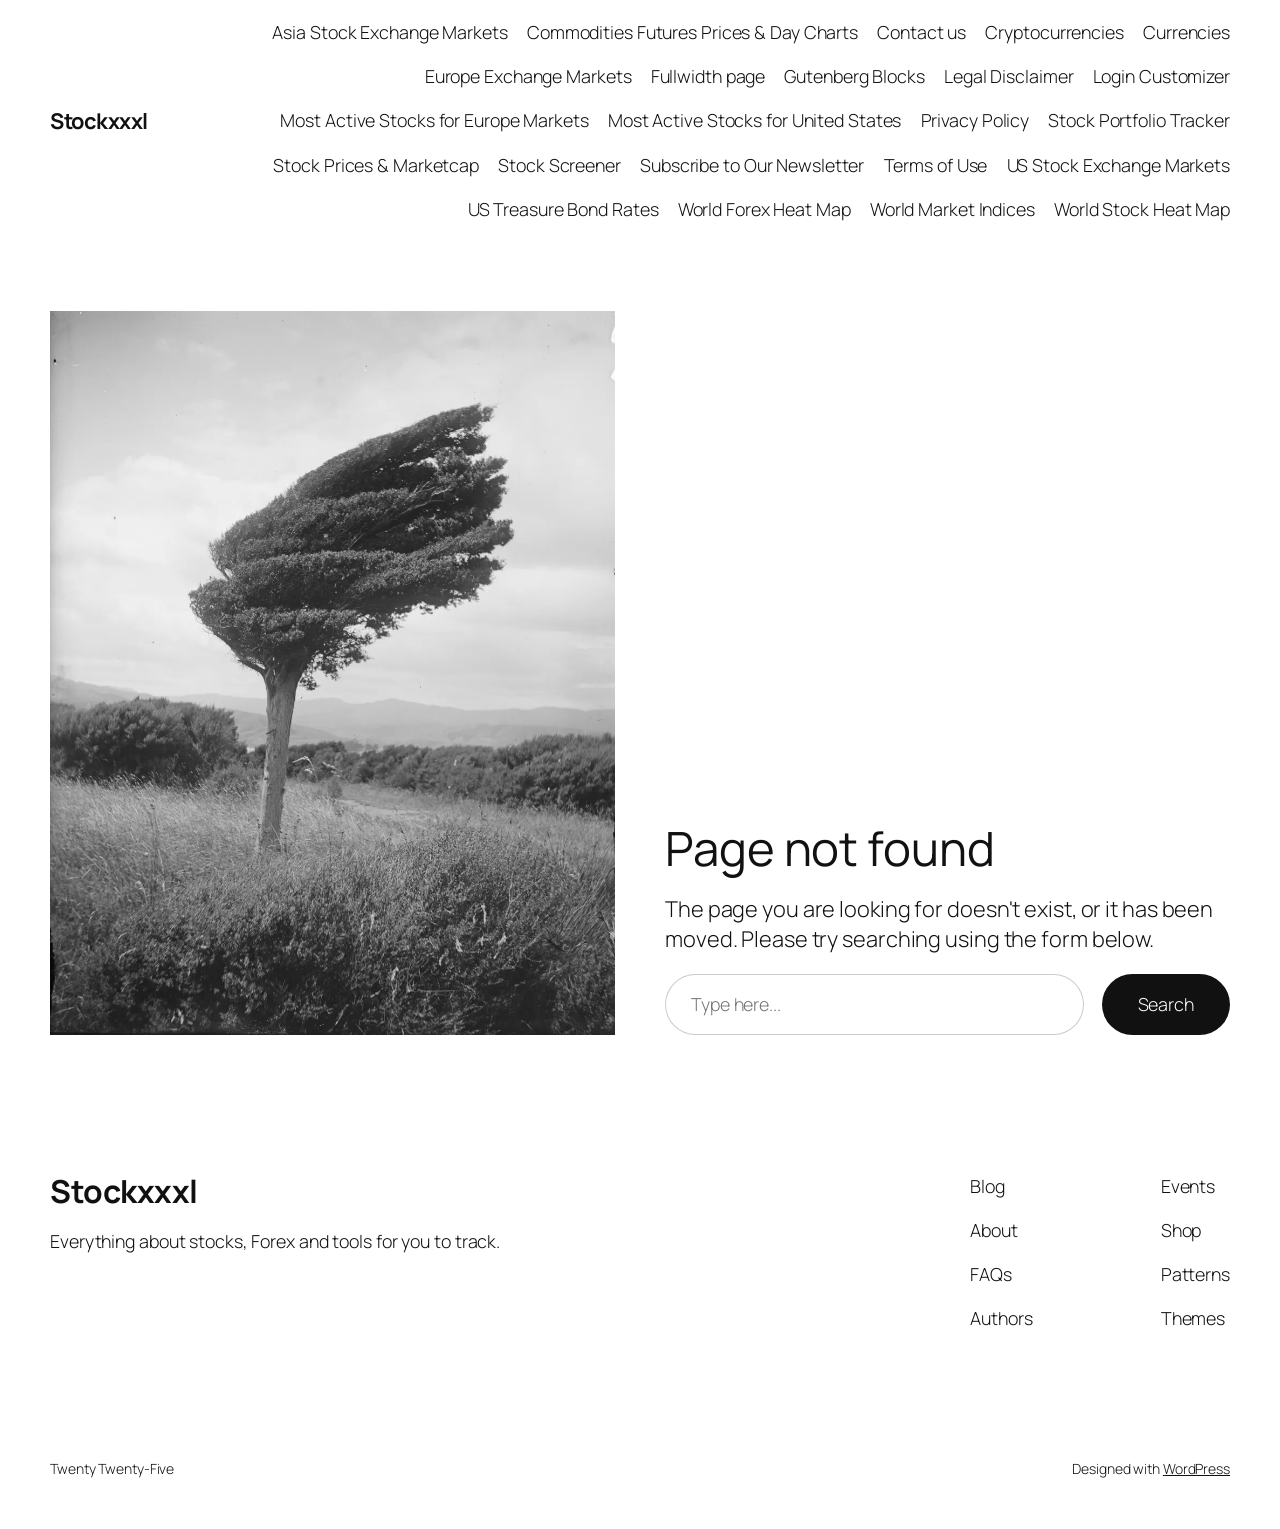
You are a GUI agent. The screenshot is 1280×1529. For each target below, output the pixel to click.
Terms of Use (936, 165)
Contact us (921, 32)
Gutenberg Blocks (854, 76)
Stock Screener (559, 165)
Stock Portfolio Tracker (1139, 120)
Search (1166, 1004)
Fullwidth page (708, 76)
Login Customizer (1161, 76)
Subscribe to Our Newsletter (752, 165)
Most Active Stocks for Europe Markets (434, 120)
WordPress (1196, 1468)
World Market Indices (952, 209)
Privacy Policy (975, 120)
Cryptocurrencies (1054, 32)
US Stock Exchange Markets (1119, 165)
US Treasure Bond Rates (563, 209)
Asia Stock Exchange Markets (389, 32)
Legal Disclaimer (1008, 76)
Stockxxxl (99, 121)
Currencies (1186, 32)
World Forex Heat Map (764, 209)
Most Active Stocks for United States (754, 120)
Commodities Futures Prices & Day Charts (692, 32)
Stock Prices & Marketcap (376, 165)
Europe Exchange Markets (528, 76)
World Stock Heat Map (1142, 209)
